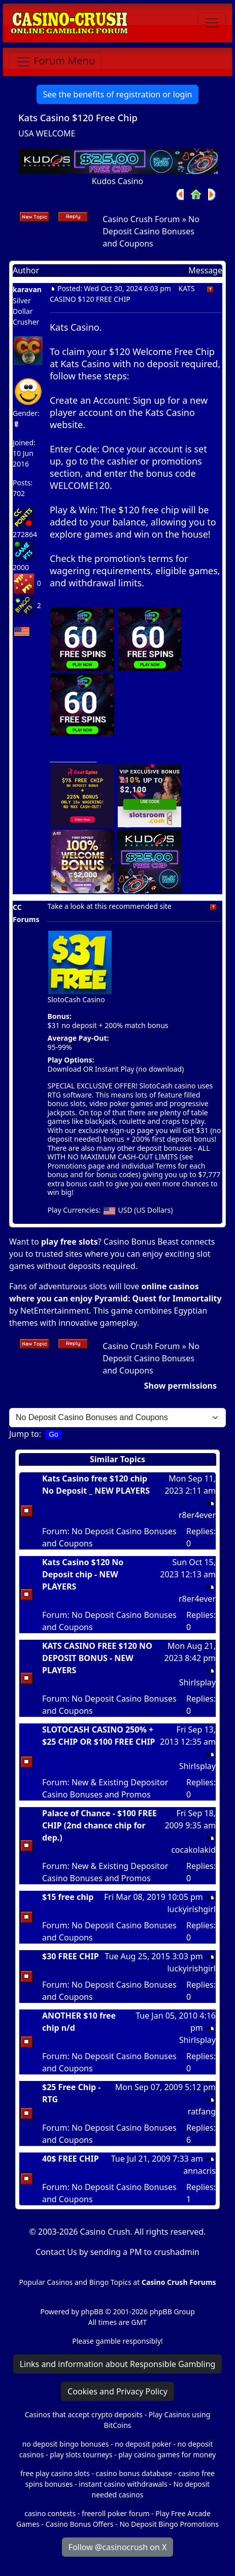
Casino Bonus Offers (80, 2524)
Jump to (24, 1433)
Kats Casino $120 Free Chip (78, 117)
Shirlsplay (197, 1682)
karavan (27, 289)
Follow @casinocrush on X (118, 2547)
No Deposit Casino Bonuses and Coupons (151, 231)
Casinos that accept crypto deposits (84, 2414)
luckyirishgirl (191, 1909)
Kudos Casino (118, 181)
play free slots (69, 1241)
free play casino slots (55, 2473)
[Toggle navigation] (211, 23)
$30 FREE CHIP (70, 1956)
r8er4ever (197, 1515)
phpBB (92, 2311)
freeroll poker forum (116, 2513)
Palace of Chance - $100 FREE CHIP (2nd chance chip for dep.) (99, 1825)
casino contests (50, 2513)
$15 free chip (67, 1896)
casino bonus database (134, 2473)
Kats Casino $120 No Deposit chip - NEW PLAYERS (82, 1574)
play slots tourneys (81, 2454)
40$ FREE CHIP (70, 2158)
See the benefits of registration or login (117, 94)
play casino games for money (167, 2454)
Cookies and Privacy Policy (117, 2391)
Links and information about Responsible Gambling (118, 2364)
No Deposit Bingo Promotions (169, 2524)
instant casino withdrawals (124, 2484)
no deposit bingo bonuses (65, 2444)
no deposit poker (143, 2444)
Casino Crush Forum (141, 219)
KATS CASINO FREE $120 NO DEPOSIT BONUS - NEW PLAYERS (97, 1658)
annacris (199, 2170)
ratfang (202, 2111)
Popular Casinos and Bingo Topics (75, 2282)
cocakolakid (193, 1849)
